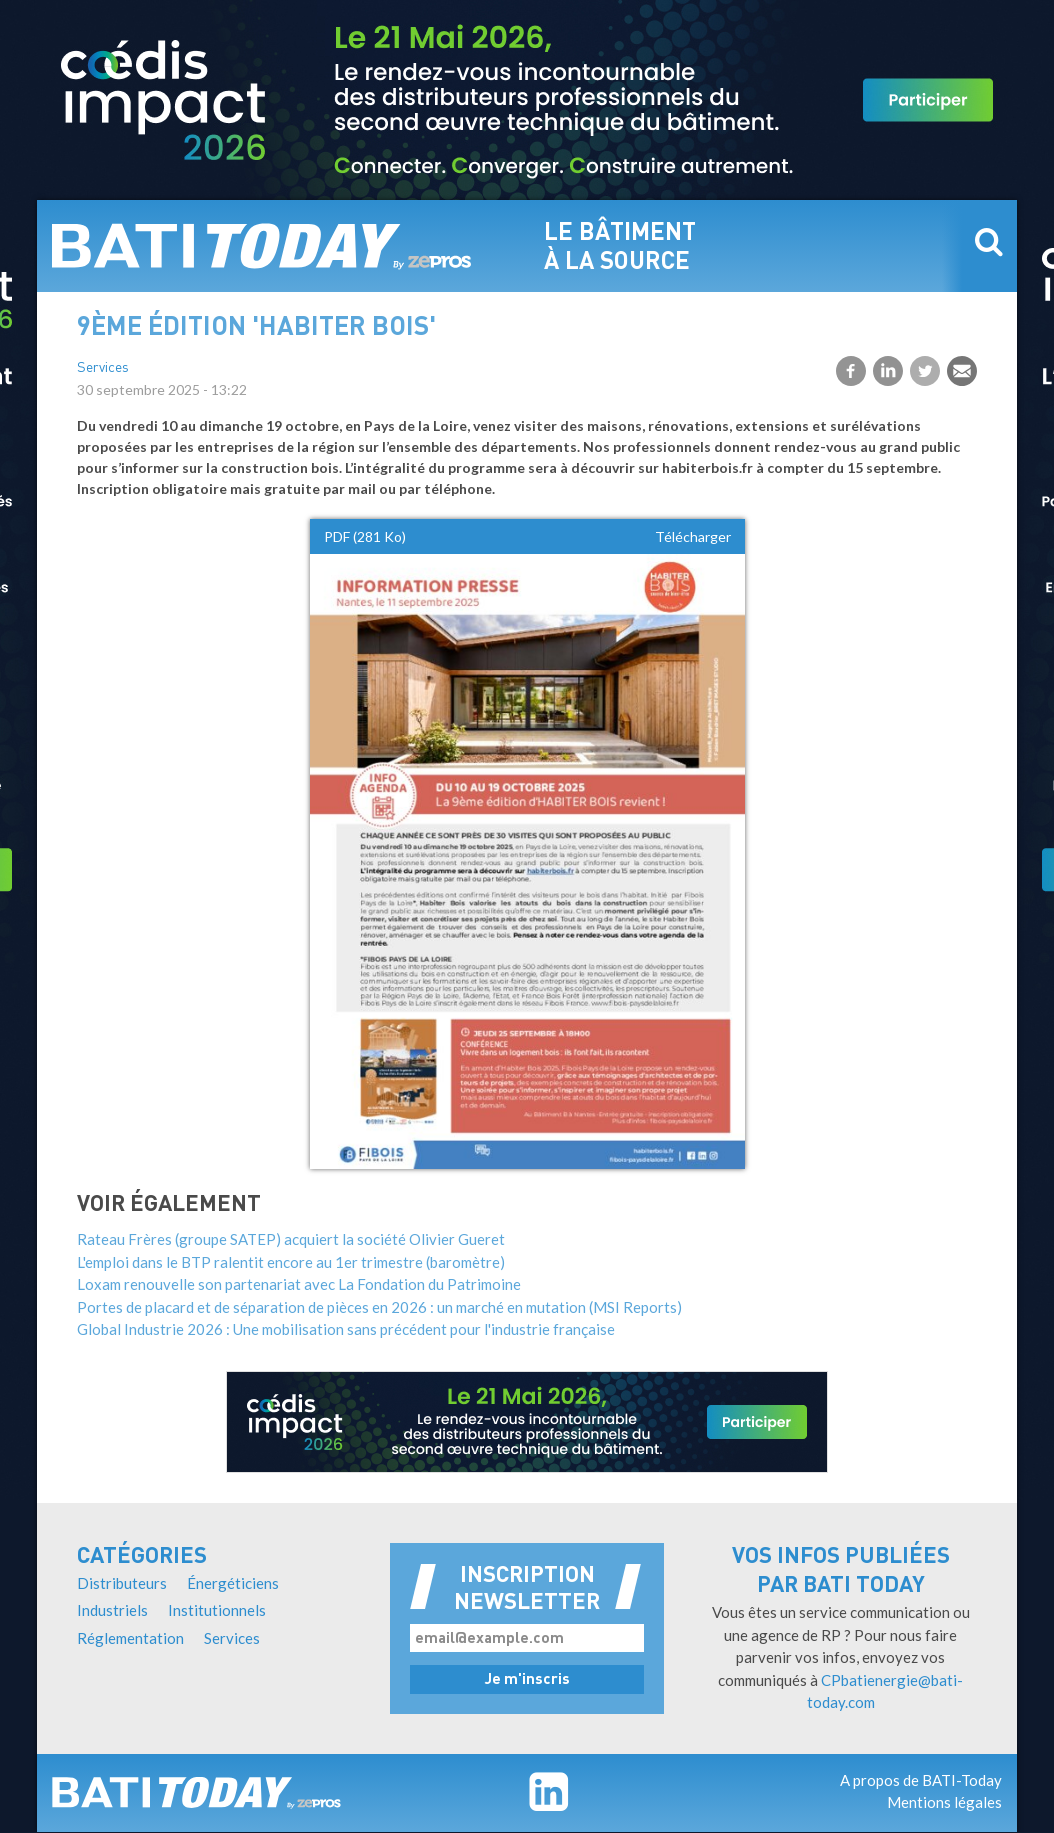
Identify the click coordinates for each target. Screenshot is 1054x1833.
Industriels (112, 1610)
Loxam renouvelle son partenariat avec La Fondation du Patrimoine (299, 1284)
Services (103, 368)
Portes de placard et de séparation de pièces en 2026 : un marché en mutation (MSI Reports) (379, 1307)
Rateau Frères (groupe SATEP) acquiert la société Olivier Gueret (291, 1239)
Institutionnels (217, 1610)
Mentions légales (944, 1802)
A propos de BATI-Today (921, 1780)
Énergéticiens (233, 1583)
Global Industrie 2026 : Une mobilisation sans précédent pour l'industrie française (346, 1329)
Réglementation (130, 1638)
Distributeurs (122, 1583)
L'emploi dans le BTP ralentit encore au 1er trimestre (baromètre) (291, 1262)
